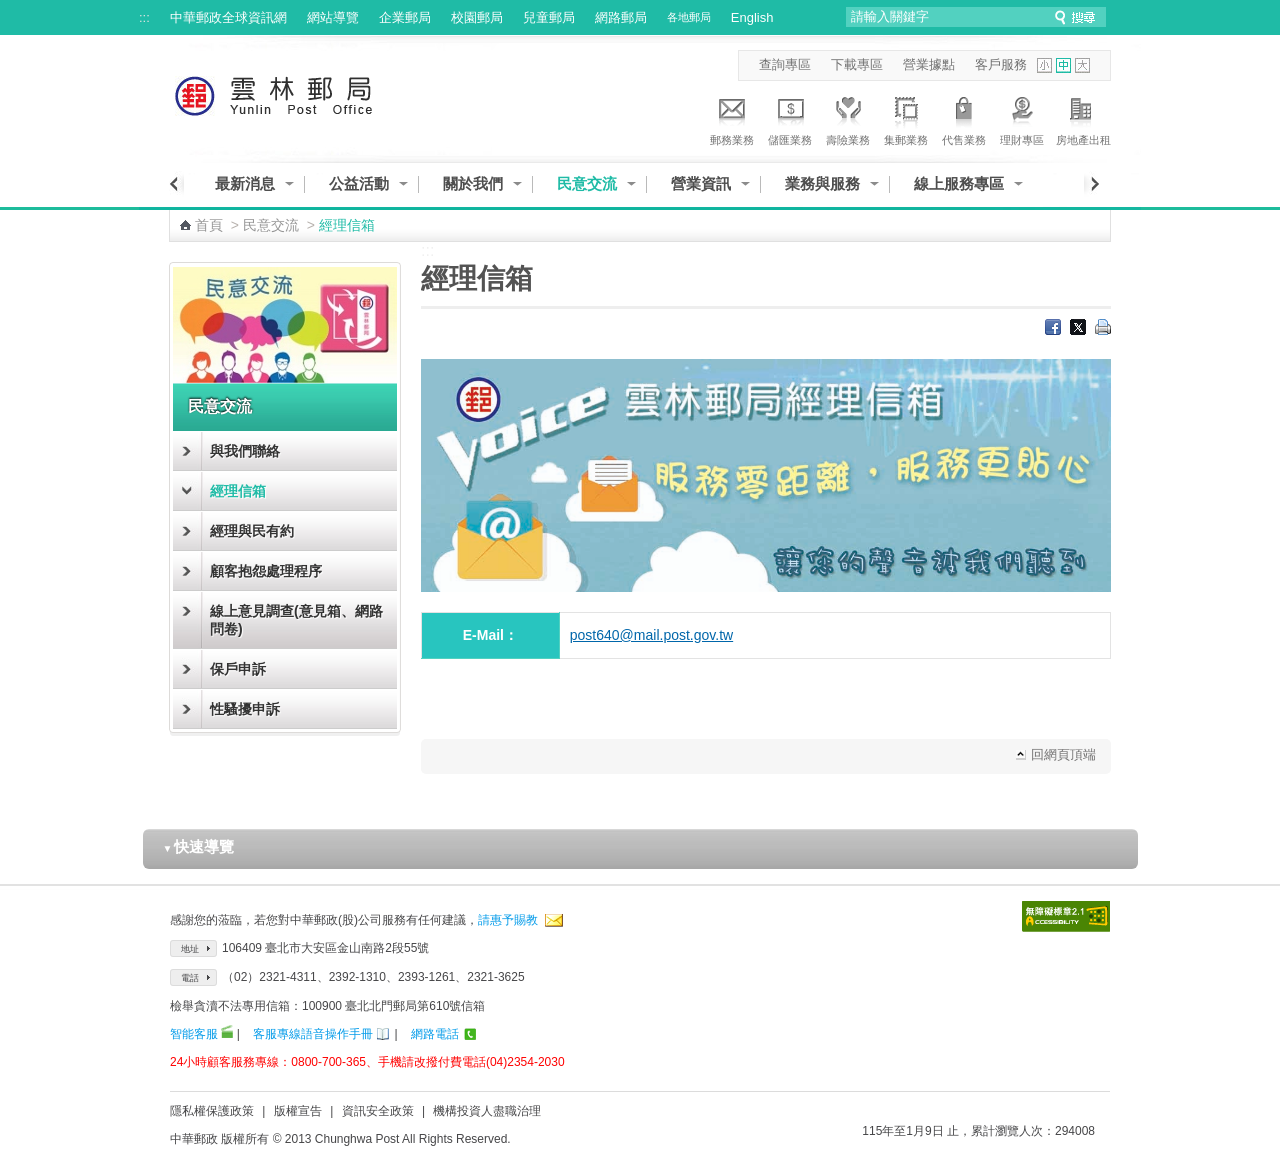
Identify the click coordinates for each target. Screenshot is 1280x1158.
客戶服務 (1001, 64)
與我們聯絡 (245, 451)
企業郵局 (405, 17)
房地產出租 (1083, 118)
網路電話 (435, 1034)
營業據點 (929, 64)
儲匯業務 (790, 118)
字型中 (1063, 65)
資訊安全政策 (378, 1111)
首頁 (209, 225)
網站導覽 (333, 17)
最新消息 (245, 183)
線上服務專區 (959, 183)
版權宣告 (298, 1111)
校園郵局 (477, 17)
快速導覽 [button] (199, 846)
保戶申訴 (238, 669)
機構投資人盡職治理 (487, 1111)
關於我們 (473, 183)
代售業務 (964, 118)
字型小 (1044, 65)
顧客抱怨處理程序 (266, 571)
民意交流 (587, 183)
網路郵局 (621, 17)
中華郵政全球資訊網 (228, 17)
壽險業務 (848, 118)
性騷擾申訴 (245, 709)
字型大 (1082, 65)
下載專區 (857, 64)
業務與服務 (822, 183)
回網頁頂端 (1063, 754)
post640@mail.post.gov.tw (651, 635)
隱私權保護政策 (212, 1111)
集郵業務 (906, 118)
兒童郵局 (549, 17)
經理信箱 (238, 491)
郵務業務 (732, 118)
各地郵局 (689, 17)
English (752, 17)
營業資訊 (701, 183)
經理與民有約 (252, 531)
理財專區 (1022, 118)
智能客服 (194, 1034)
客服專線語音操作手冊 (313, 1034)
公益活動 (359, 183)
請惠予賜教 (508, 920)
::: (144, 17)
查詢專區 (785, 64)
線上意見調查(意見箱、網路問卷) (296, 620)
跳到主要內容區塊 (10, 10)
